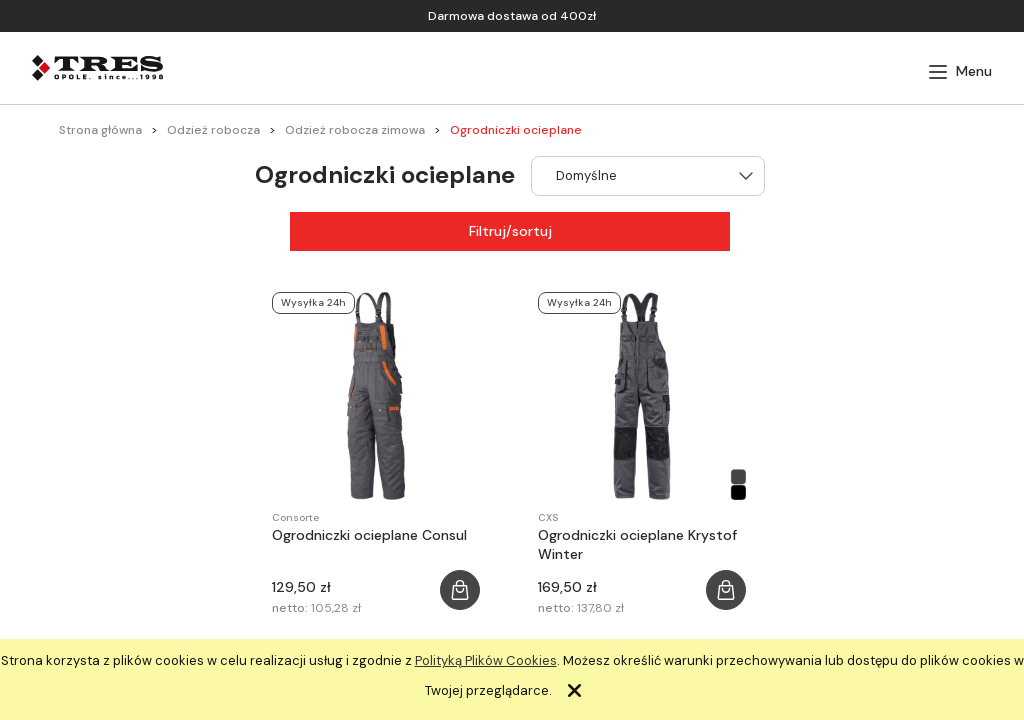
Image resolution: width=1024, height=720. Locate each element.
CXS (548, 517)
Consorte (295, 517)
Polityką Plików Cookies (486, 660)
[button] (960, 72)
